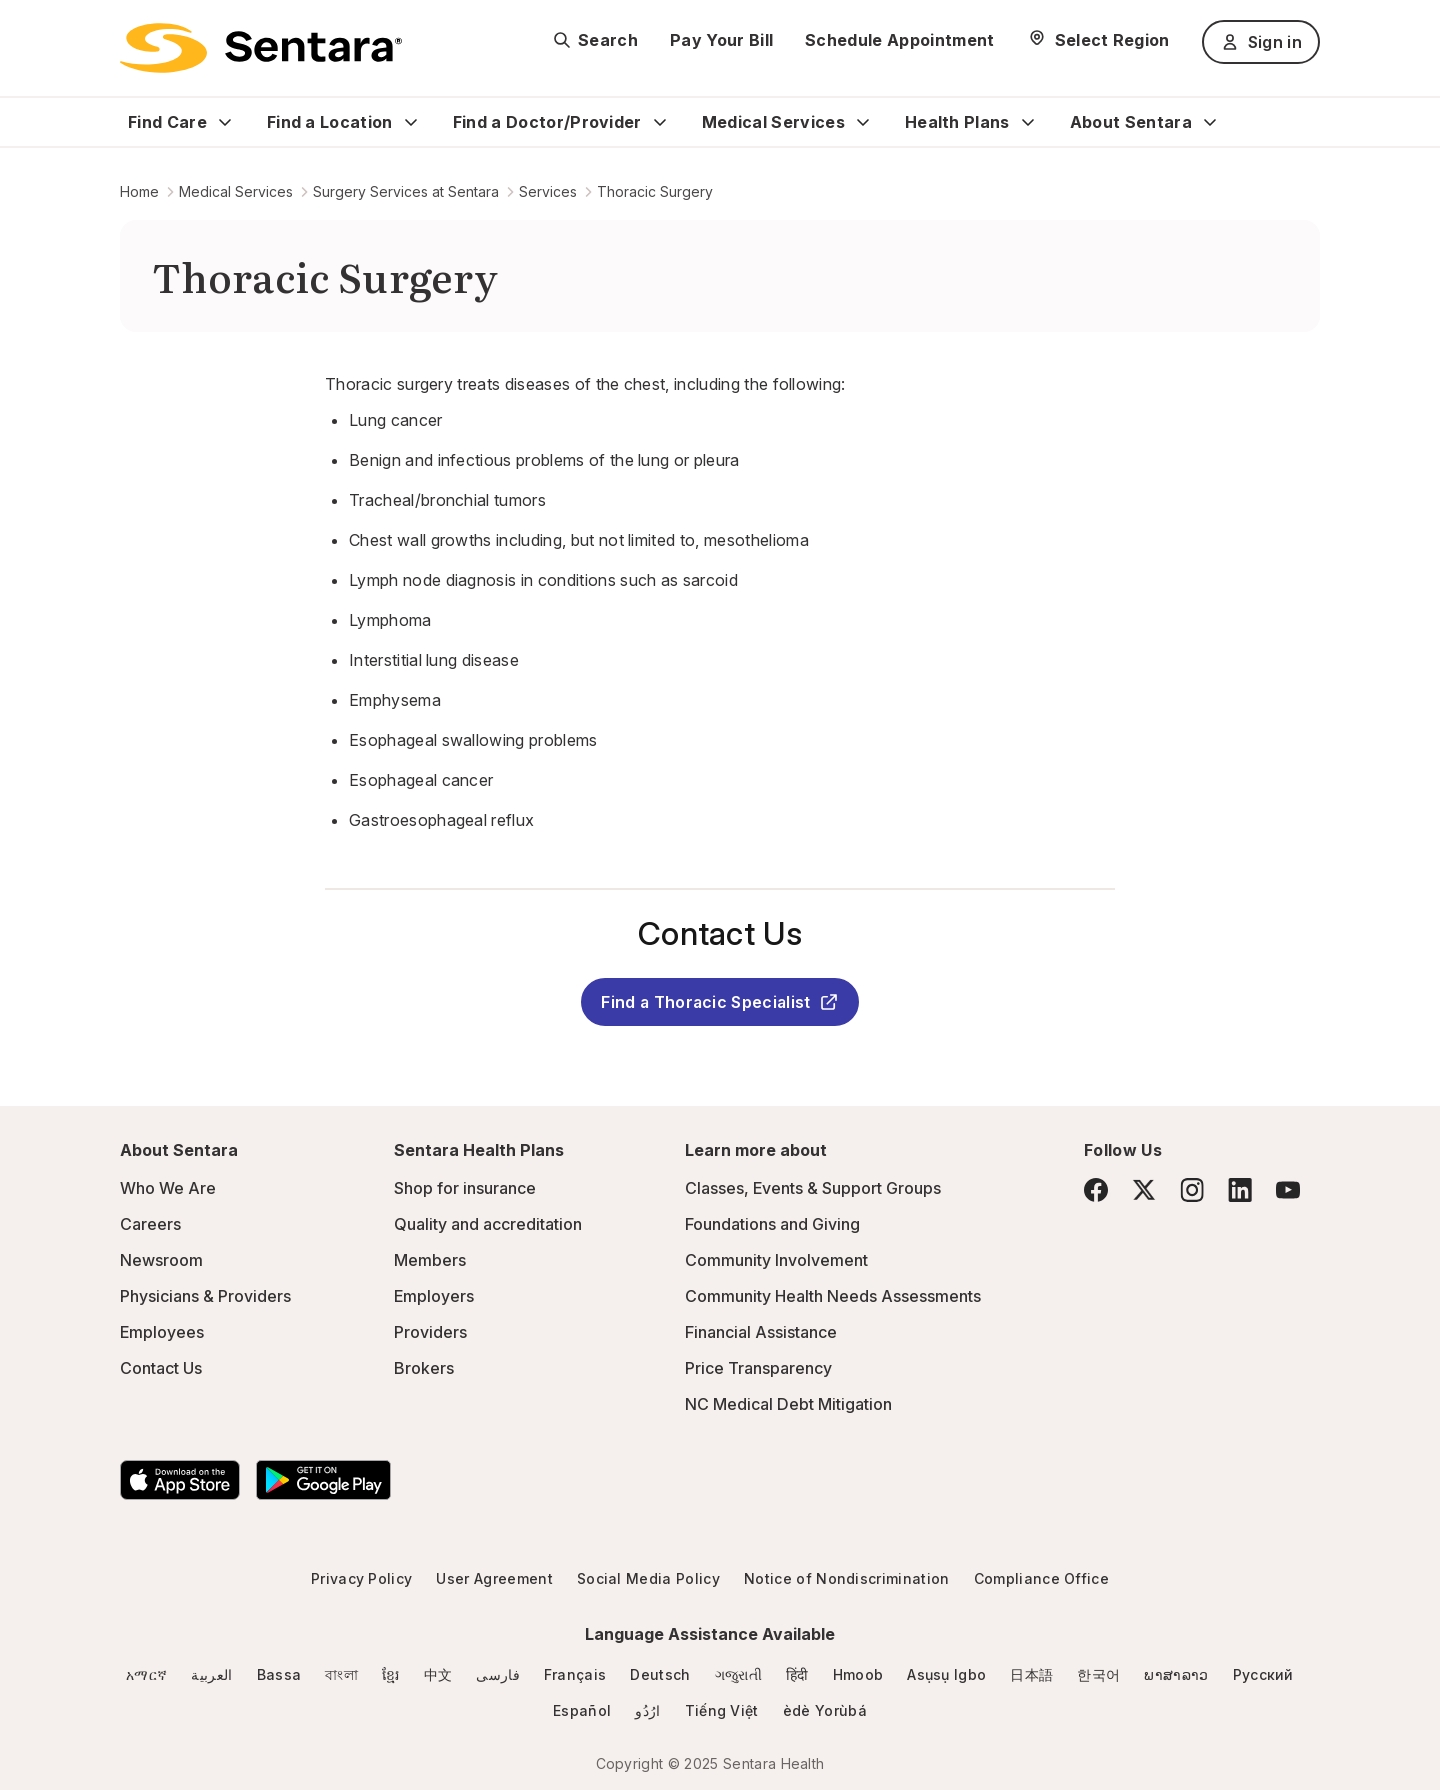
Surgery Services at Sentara (406, 191)
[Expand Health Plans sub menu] (1028, 122)
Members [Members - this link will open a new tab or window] (430, 1260)
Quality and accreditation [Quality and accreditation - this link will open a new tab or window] (488, 1224)
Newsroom (161, 1260)
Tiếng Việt (722, 1710)
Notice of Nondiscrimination (847, 1578)
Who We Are (168, 1188)
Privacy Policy (361, 1578)
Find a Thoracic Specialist (719, 1002)
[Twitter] (1144, 1190)
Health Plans (957, 122)
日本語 (1031, 1674)
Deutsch (660, 1674)
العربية (211, 1674)
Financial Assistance (761, 1332)
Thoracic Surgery (655, 191)
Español (582, 1710)
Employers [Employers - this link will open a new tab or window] (434, 1296)
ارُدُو (647, 1710)
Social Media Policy (648, 1578)
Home (139, 191)
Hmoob (858, 1674)
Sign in (1261, 42)
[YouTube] (1288, 1190)
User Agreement (494, 1578)
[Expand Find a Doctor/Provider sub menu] (660, 122)
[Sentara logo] (261, 48)
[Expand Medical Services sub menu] (863, 122)
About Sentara (1131, 122)
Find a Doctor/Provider (547, 122)
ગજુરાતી (738, 1674)
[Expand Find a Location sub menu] (411, 122)
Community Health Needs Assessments (833, 1296)
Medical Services (773, 122)
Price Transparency (758, 1368)
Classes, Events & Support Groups (813, 1188)
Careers (150, 1224)
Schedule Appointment (899, 40)
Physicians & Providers (205, 1296)
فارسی (498, 1674)
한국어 (1098, 1674)
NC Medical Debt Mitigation (788, 1404)
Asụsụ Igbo (946, 1674)
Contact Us (161, 1368)
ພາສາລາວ (1176, 1674)
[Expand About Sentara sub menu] (1210, 122)
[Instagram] (1192, 1189)
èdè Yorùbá (825, 1710)
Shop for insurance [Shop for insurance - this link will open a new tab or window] (465, 1188)
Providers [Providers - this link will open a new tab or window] (430, 1332)
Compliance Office (1041, 1578)
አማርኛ (146, 1674)
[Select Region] (1098, 40)
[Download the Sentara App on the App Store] (180, 1480)
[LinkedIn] (1240, 1189)
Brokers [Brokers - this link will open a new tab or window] (424, 1368)
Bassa (279, 1674)
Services (548, 191)
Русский (1263, 1674)
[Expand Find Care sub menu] (225, 122)
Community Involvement (776, 1260)
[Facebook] (1096, 1190)
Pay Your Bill (721, 40)
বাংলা (341, 1674)
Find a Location (330, 122)
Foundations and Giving (772, 1224)
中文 (438, 1674)
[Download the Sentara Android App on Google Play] (323, 1480)
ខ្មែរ (391, 1674)
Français (575, 1674)
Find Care (167, 122)
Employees (162, 1332)
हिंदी (797, 1674)
